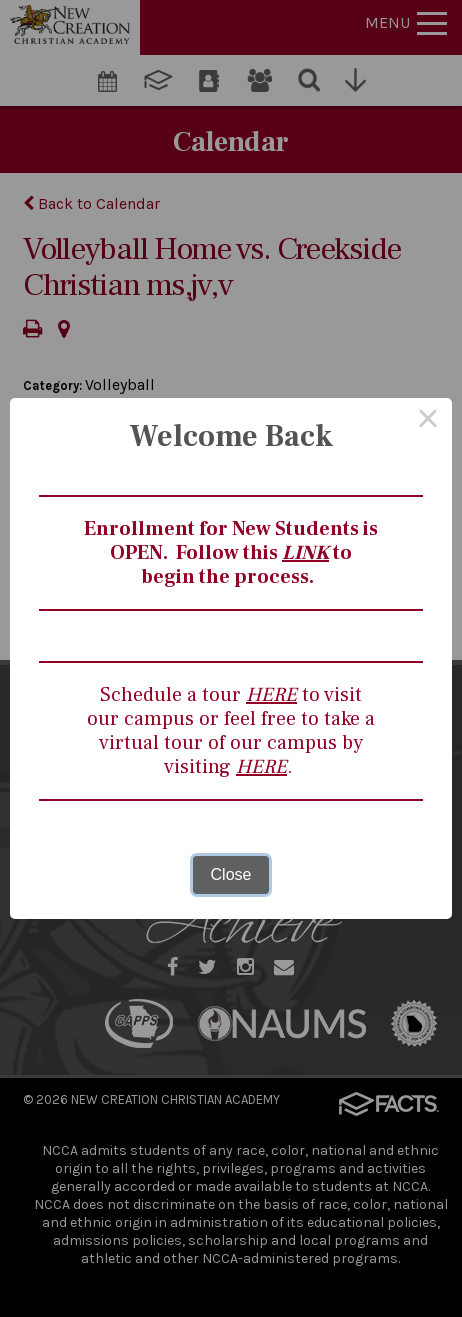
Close (231, 874)
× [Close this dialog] (428, 422)
